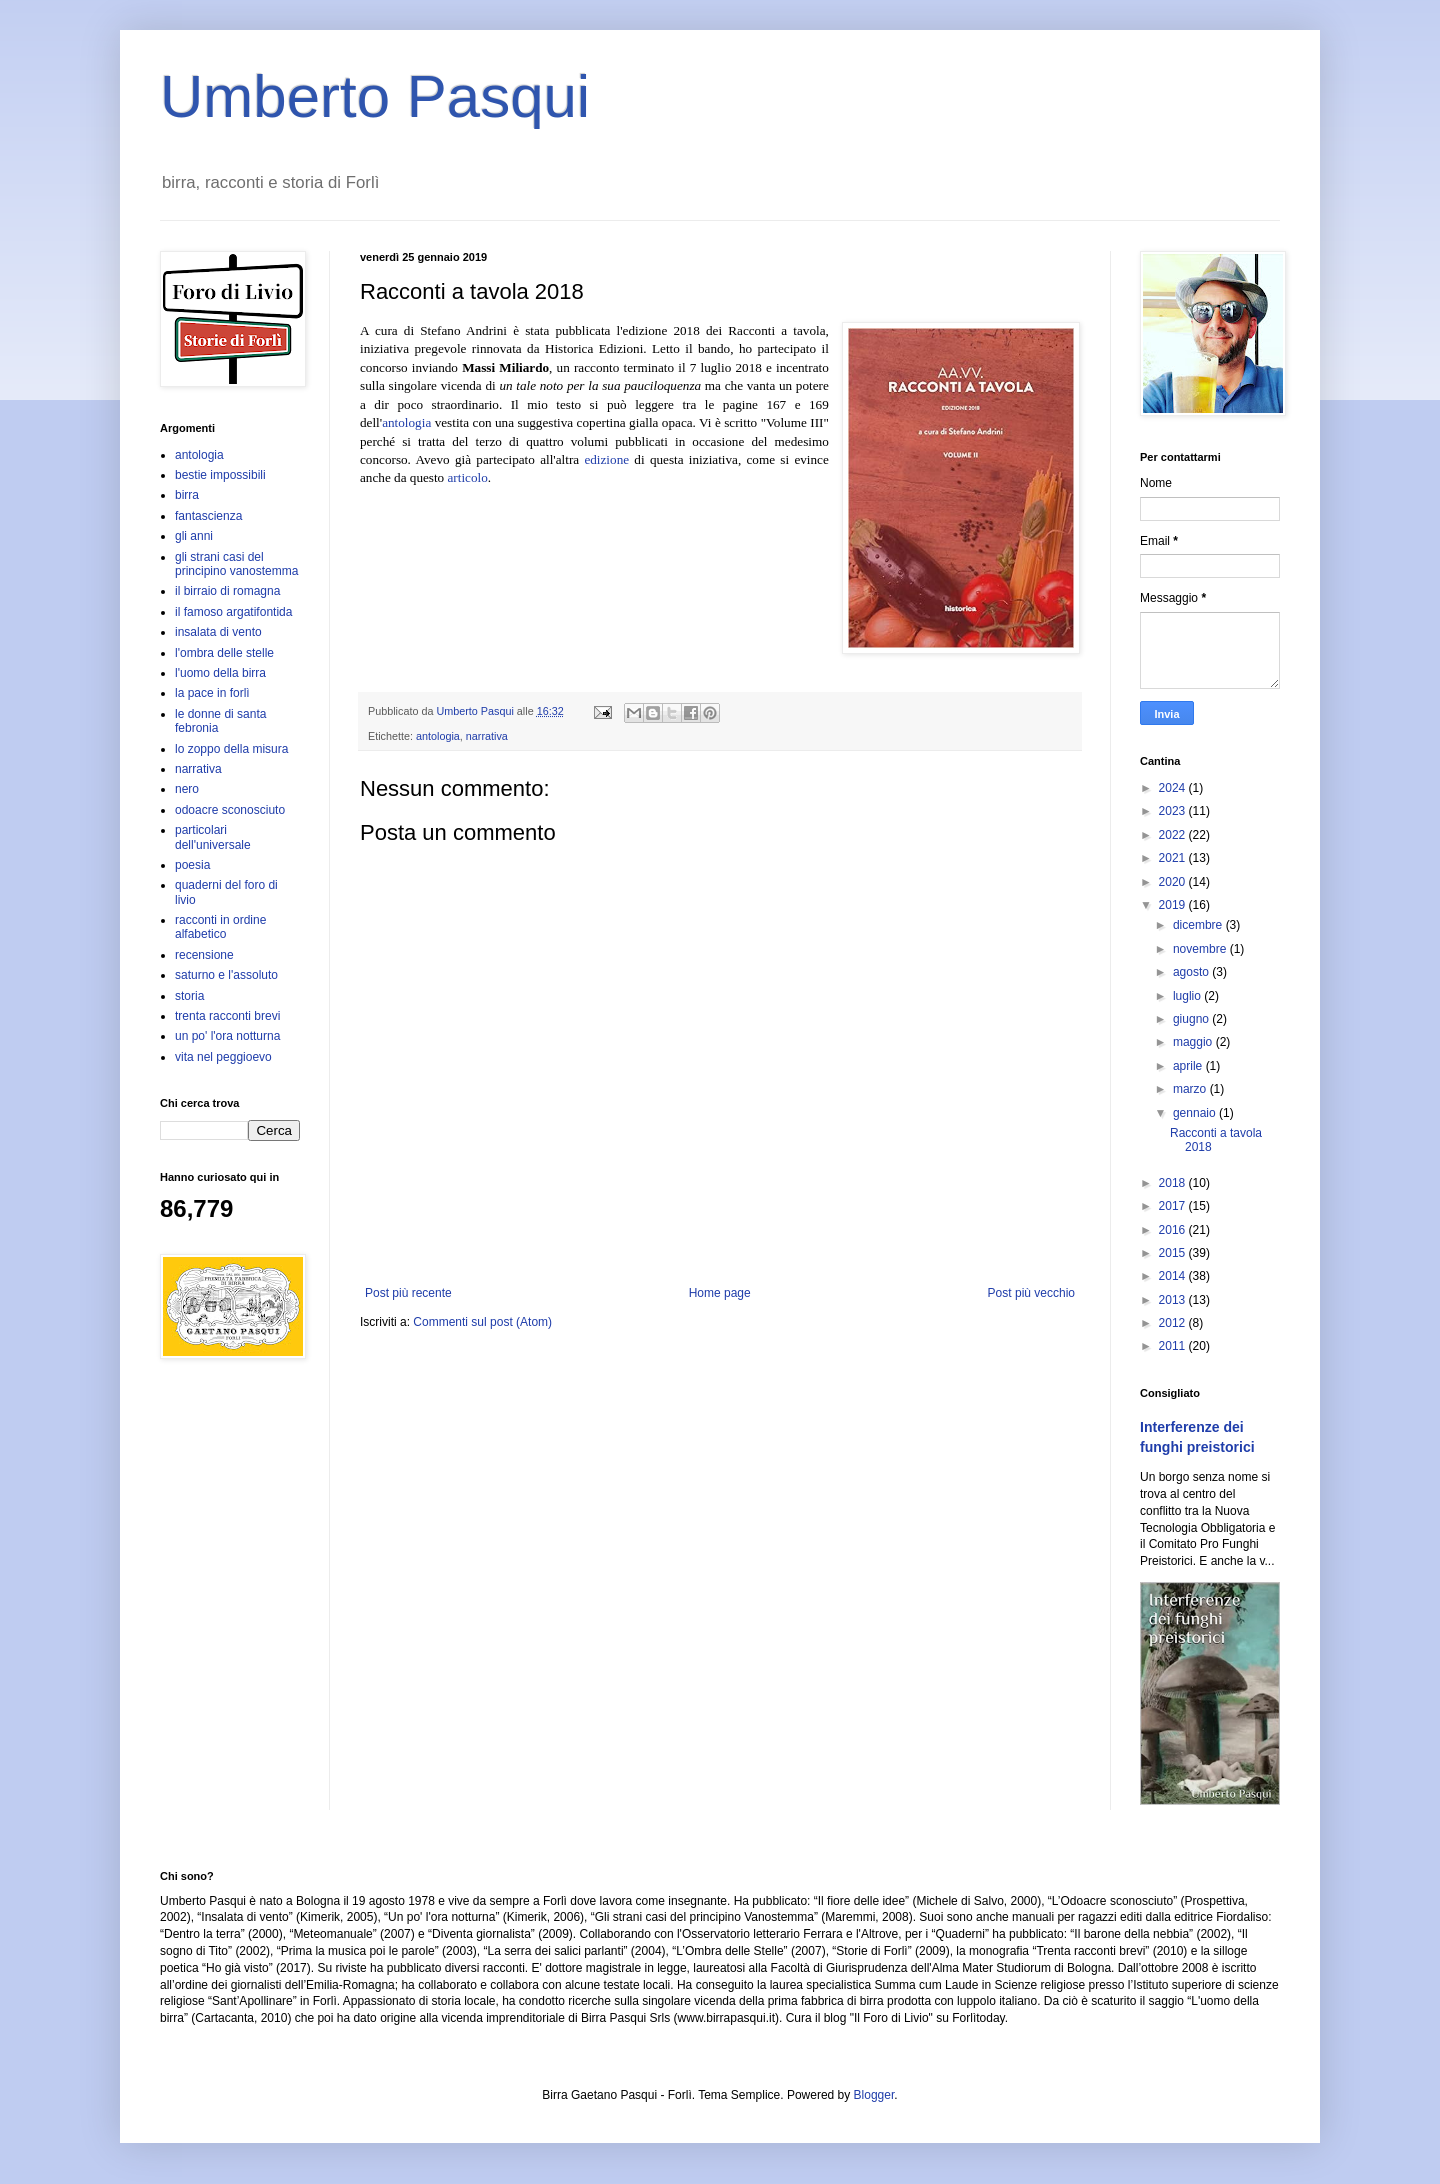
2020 (1174, 882)
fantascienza (208, 516)
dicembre (1199, 925)
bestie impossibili (220, 475)
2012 (1174, 1323)
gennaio (1196, 1113)
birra (187, 495)
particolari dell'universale (213, 837)
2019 (1174, 905)
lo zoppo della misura (231, 749)
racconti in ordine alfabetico (220, 927)
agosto (1192, 972)
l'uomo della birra (220, 673)
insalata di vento (218, 632)
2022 (1174, 835)
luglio (1188, 996)
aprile (1189, 1066)
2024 (1174, 788)
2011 (1174, 1346)
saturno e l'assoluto (226, 975)
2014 (1174, 1276)
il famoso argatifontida (233, 612)
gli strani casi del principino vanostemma (236, 564)
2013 (1174, 1300)
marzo (1191, 1089)
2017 (1174, 1206)
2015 (1174, 1253)
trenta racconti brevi (227, 1016)
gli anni (194, 536)
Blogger (874, 2095)
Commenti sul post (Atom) (482, 1322)
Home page (720, 1293)
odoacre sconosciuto (230, 810)
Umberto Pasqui (375, 96)
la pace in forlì (212, 693)
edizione (606, 459)
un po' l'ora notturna (227, 1036)
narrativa (487, 736)
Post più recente (408, 1293)
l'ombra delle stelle (224, 653)
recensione (204, 955)
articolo (468, 477)
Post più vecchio (1031, 1293)
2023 (1174, 811)
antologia (406, 422)
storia (189, 996)
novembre (1201, 949)
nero (187, 789)
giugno (1192, 1019)
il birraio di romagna (227, 591)
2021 (1174, 858)
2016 (1174, 1230)
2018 (1174, 1183)
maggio (1194, 1042)
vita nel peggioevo (223, 1057)
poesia (192, 865)
